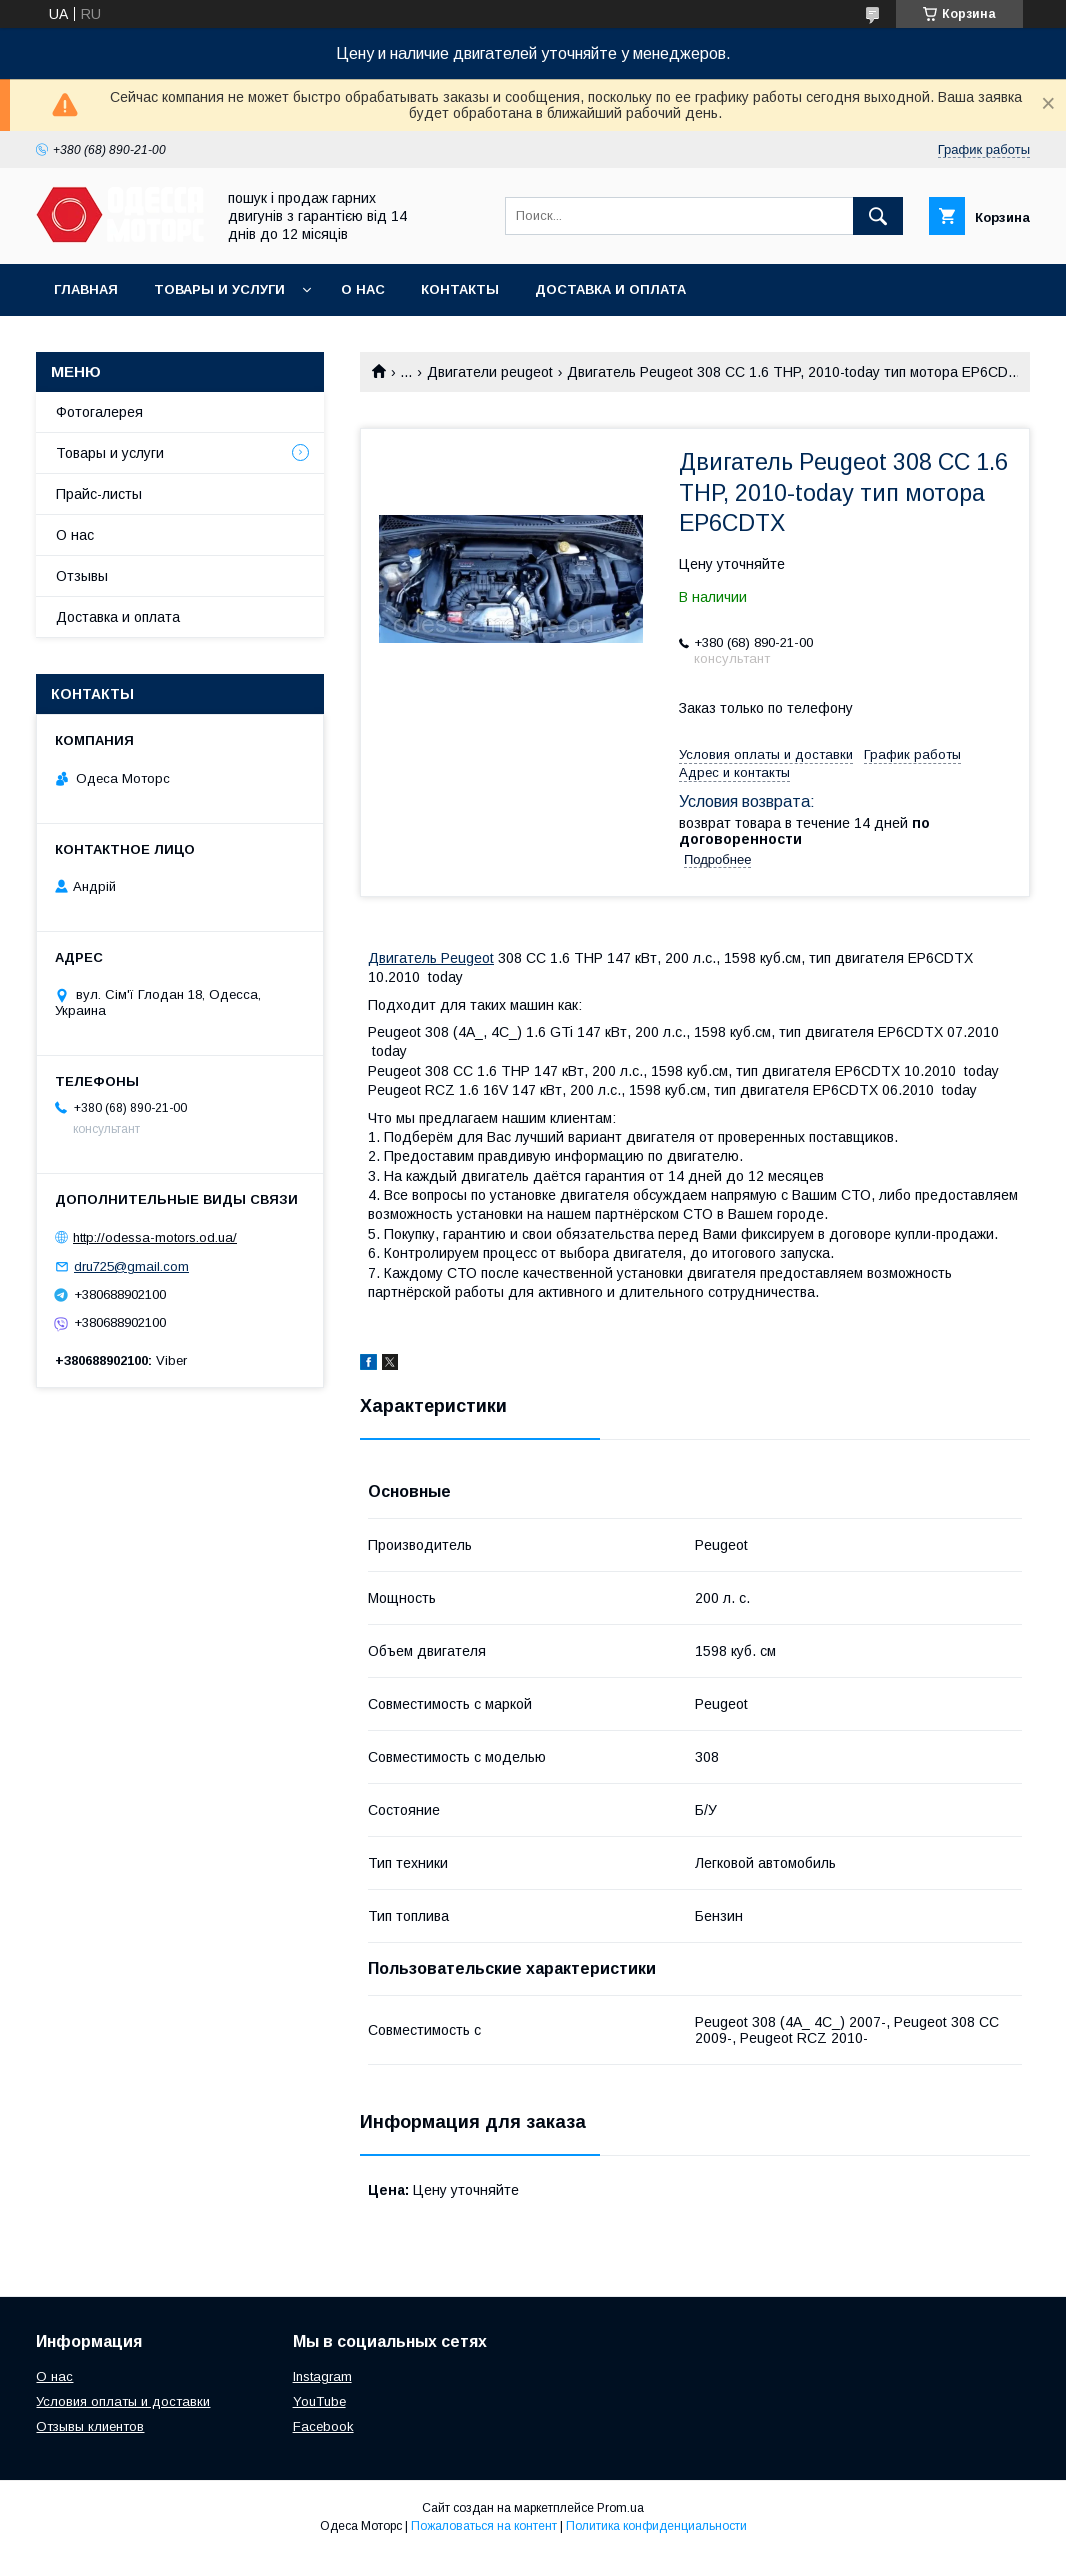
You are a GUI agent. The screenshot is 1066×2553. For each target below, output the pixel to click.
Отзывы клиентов (90, 2426)
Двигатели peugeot (490, 372)
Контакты (460, 289)
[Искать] (878, 216)
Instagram (322, 2376)
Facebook (323, 2426)
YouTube (319, 2401)
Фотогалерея (99, 412)
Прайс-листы (99, 494)
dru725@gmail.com (131, 1266)
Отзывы (82, 576)
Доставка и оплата (610, 289)
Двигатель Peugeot (431, 958)
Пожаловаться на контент (484, 2526)
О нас (363, 289)
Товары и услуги (219, 289)
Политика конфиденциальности (656, 2526)
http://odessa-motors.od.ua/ (155, 1237)
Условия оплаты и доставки (123, 2401)
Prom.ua (620, 2508)
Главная (86, 289)
